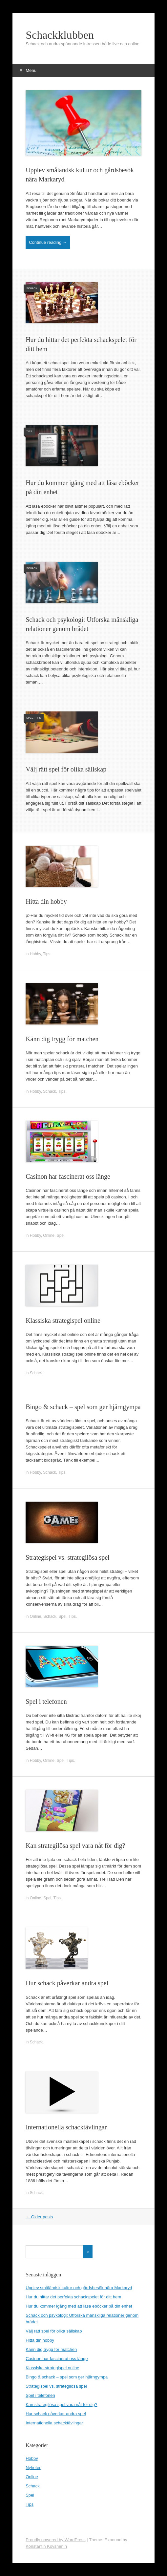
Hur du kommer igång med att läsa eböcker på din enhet (79, 2306)
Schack (31, 288)
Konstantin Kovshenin (46, 2546)
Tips (29, 431)
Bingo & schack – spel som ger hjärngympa (83, 1406)
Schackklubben (60, 35)
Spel (29, 717)
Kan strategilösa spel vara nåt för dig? (75, 1845)
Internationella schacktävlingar (66, 2127)
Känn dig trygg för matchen (62, 1039)
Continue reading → (48, 242)
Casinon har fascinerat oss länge (68, 1176)
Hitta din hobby (46, 901)
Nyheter (33, 2467)
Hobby (35, 954)
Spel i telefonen (46, 1701)
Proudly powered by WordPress (56, 2539)
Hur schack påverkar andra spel (67, 1983)
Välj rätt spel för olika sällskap (66, 769)
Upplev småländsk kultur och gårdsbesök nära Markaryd (79, 2287)
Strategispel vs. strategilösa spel (68, 1557)
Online (48, 1235)
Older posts (39, 2216)
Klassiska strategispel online (63, 1320)
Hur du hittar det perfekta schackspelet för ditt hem (73, 2296)
